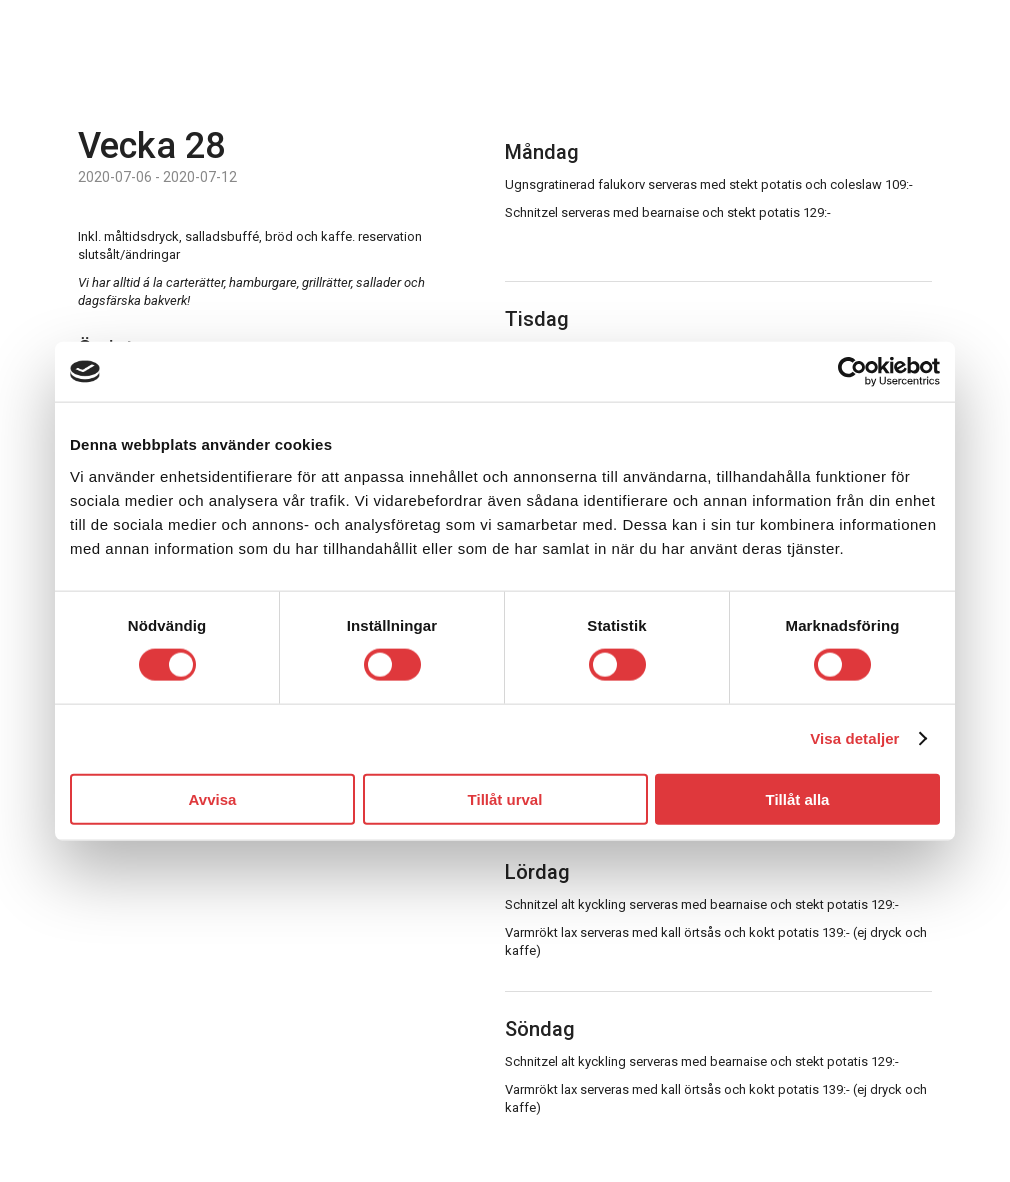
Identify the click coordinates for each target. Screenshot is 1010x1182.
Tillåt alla (798, 798)
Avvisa (213, 798)
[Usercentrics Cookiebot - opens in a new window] (852, 372)
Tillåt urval (505, 798)
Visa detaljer (854, 738)
